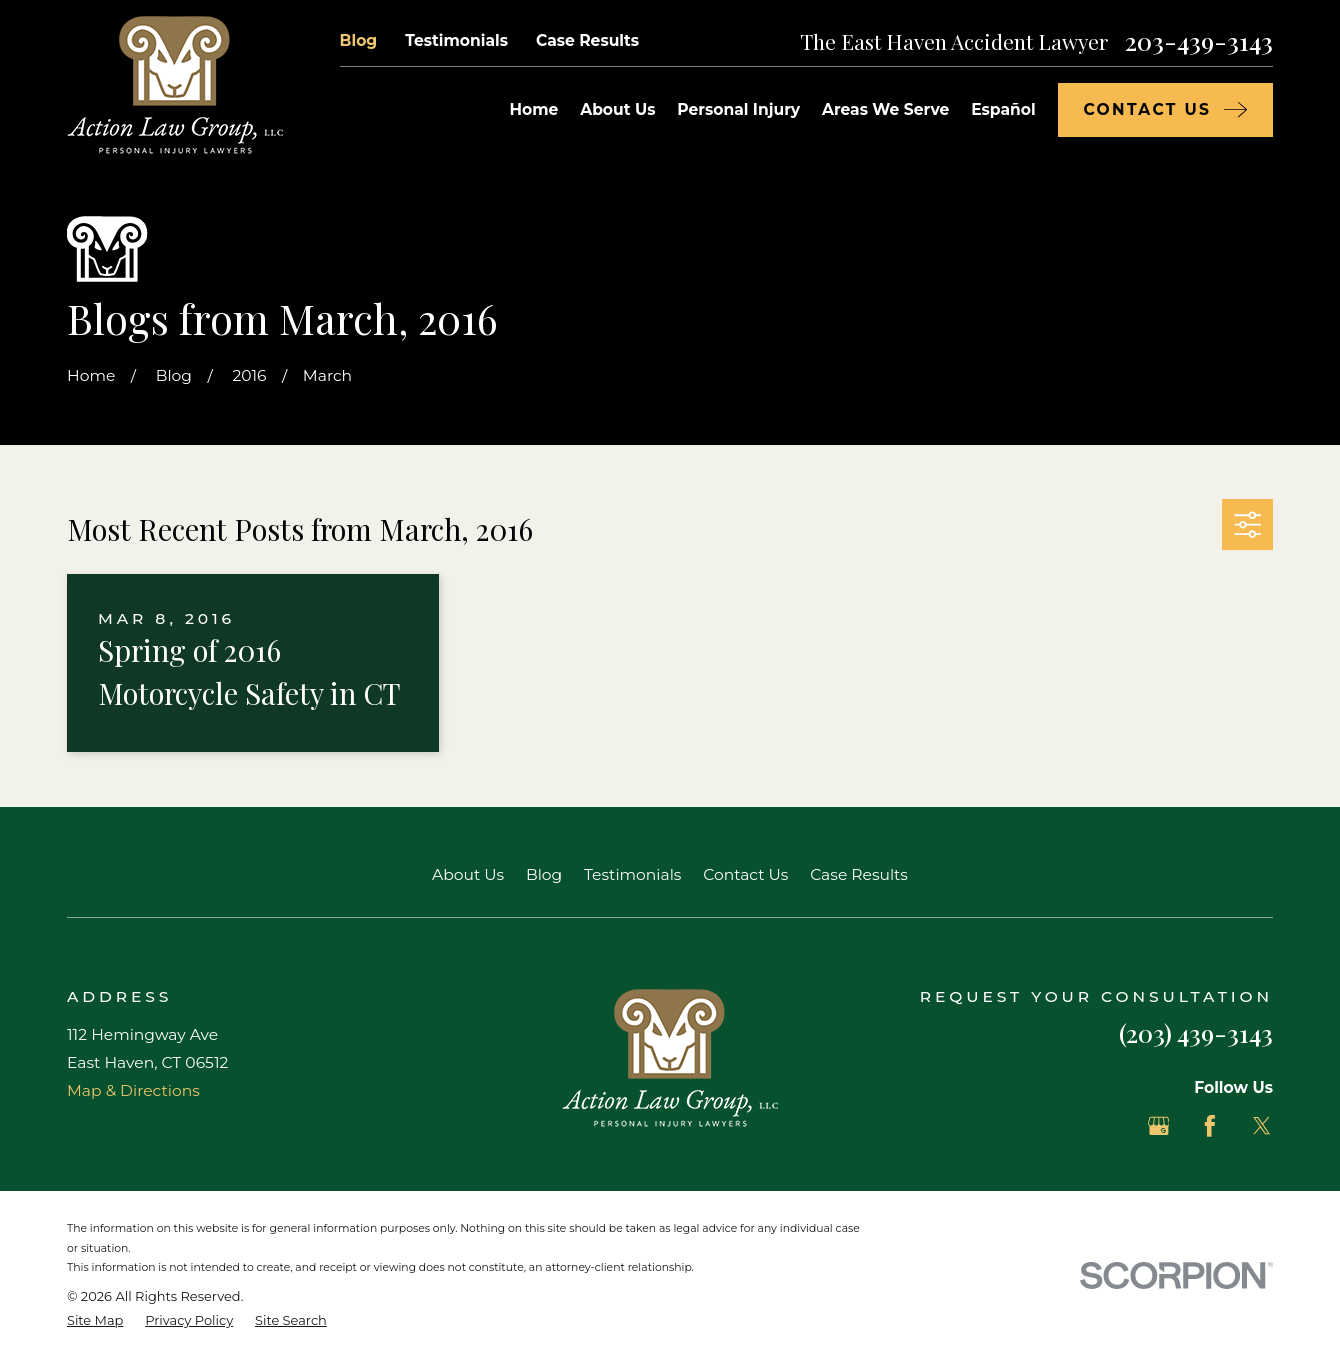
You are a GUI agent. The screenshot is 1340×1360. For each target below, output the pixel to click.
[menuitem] (95, 1320)
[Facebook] (1210, 1126)
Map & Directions (133, 1090)
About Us (468, 874)
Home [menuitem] (533, 109)
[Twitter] (1262, 1126)
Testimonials (456, 40)
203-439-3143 (1199, 41)
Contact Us (745, 874)
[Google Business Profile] (1159, 1126)
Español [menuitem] (1003, 109)
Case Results (587, 40)
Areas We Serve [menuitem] (885, 109)
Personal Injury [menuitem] (738, 109)
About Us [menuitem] (617, 109)
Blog (359, 40)
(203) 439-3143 (1196, 1032)
